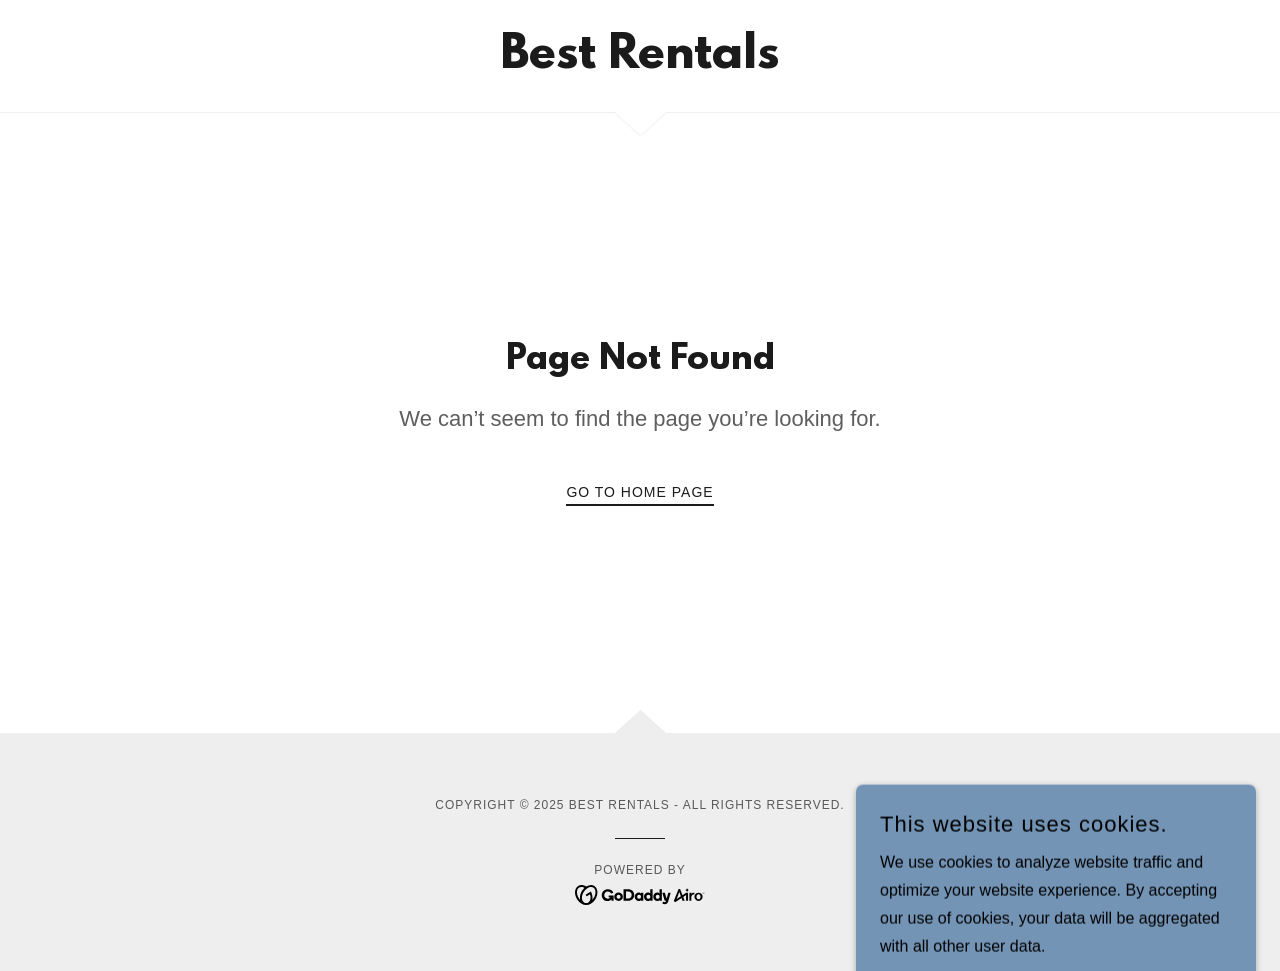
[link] (639, 62)
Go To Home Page (639, 492)
